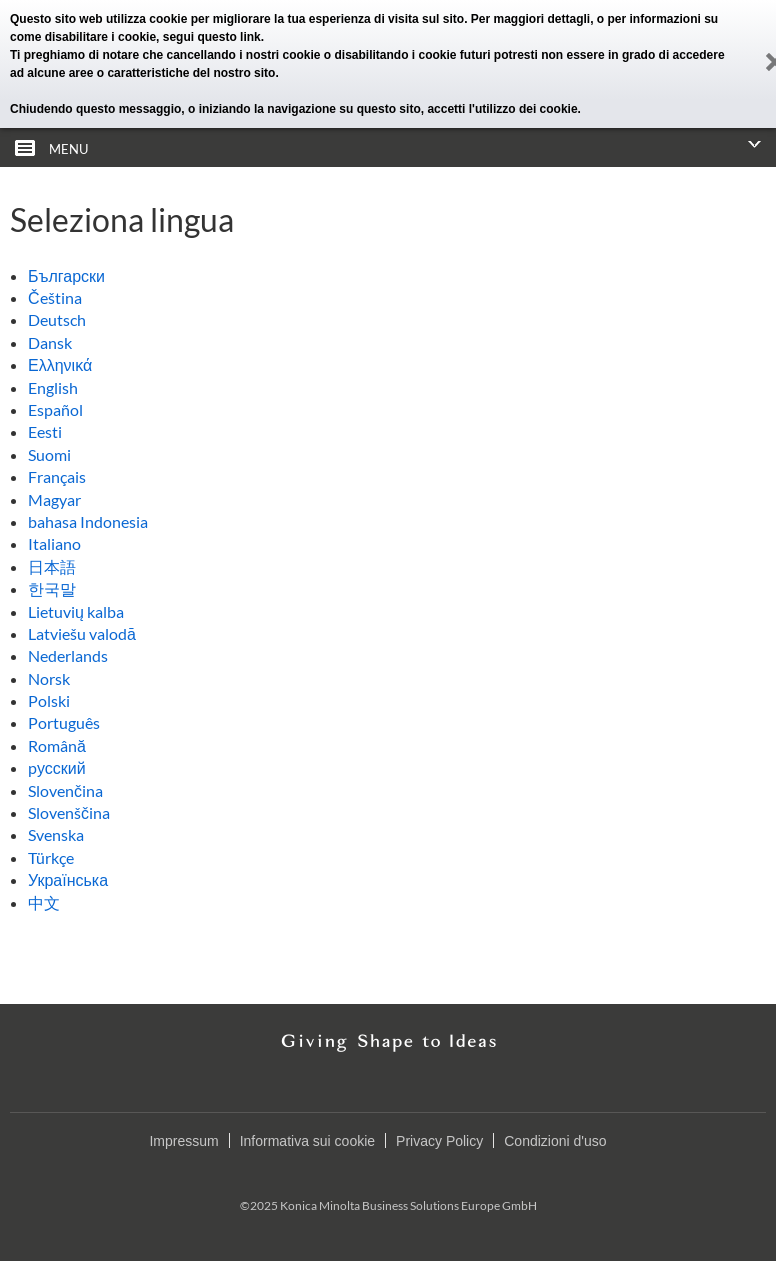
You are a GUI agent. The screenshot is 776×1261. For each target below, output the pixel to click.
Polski (49, 700)
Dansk (50, 342)
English (53, 387)
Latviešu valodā (82, 633)
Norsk (49, 678)
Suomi (49, 454)
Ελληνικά (60, 364)
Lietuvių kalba (76, 611)
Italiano (54, 543)
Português (64, 722)
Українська (68, 879)
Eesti (45, 431)
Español (55, 409)
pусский (57, 767)
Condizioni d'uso (555, 1141)
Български (66, 275)
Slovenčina (65, 790)
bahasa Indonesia (88, 521)
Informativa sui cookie (307, 1141)
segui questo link (212, 37)
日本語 (52, 566)
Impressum (183, 1141)
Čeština (55, 297)
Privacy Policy (439, 1141)
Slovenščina (69, 812)
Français (57, 476)
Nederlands (68, 655)
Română (57, 745)
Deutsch (57, 319)
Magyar (54, 499)
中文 (44, 902)
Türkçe (51, 857)
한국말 (52, 588)
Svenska (56, 834)
